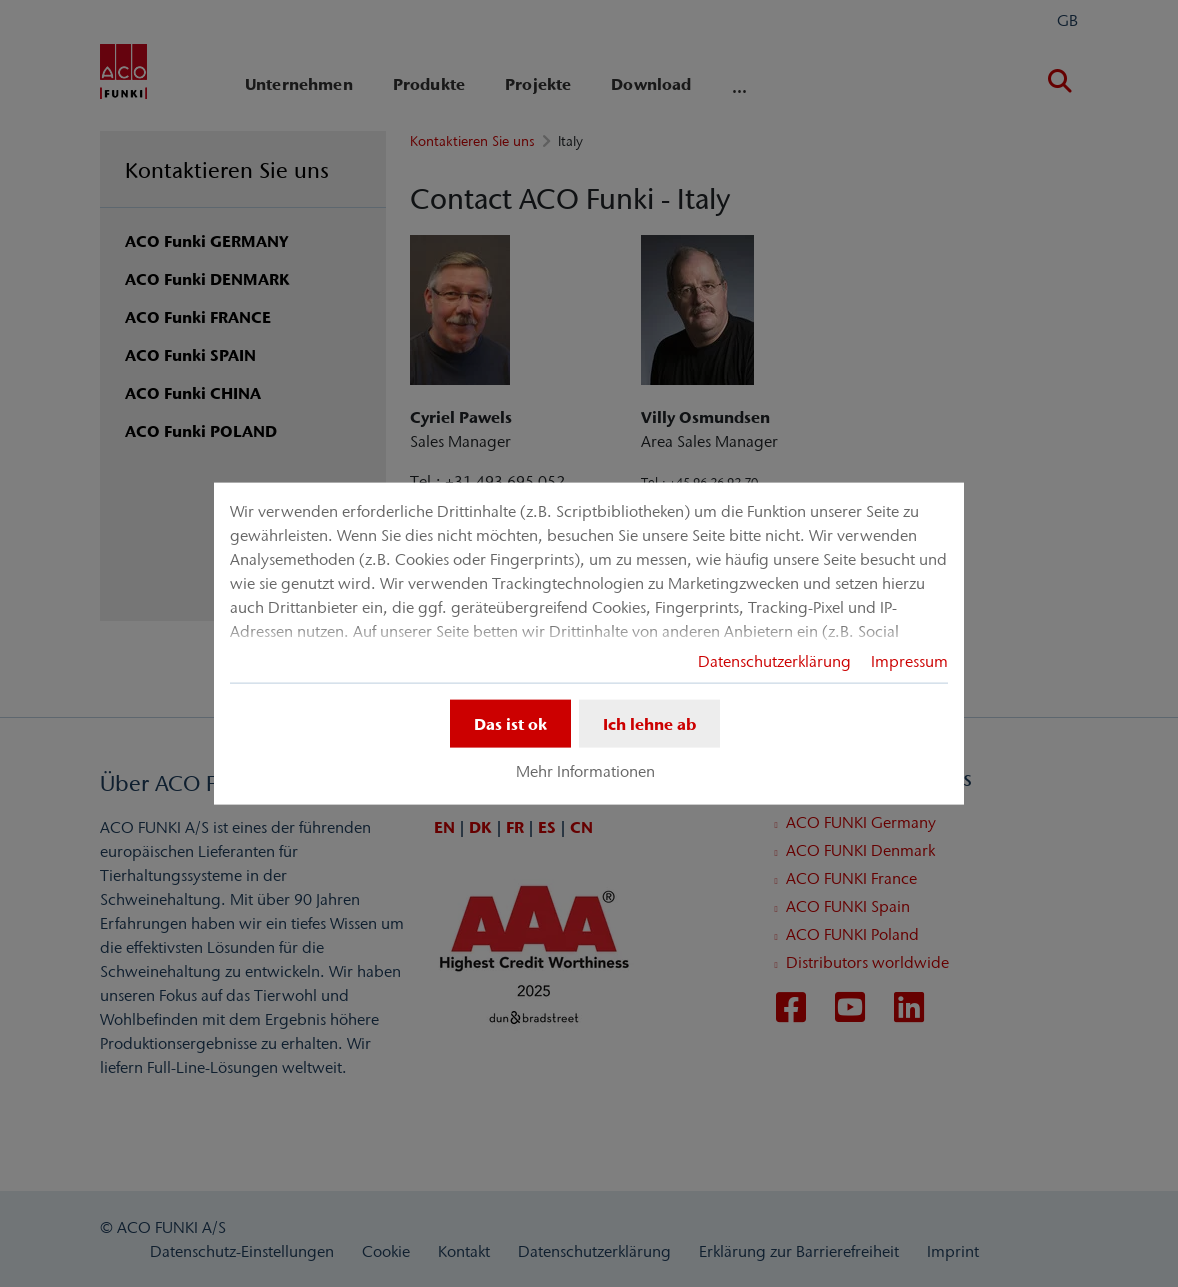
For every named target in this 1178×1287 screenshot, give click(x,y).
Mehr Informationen (585, 771)
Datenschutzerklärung (774, 660)
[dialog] (589, 643)
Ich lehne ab (649, 723)
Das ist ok (510, 723)
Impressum (909, 660)
